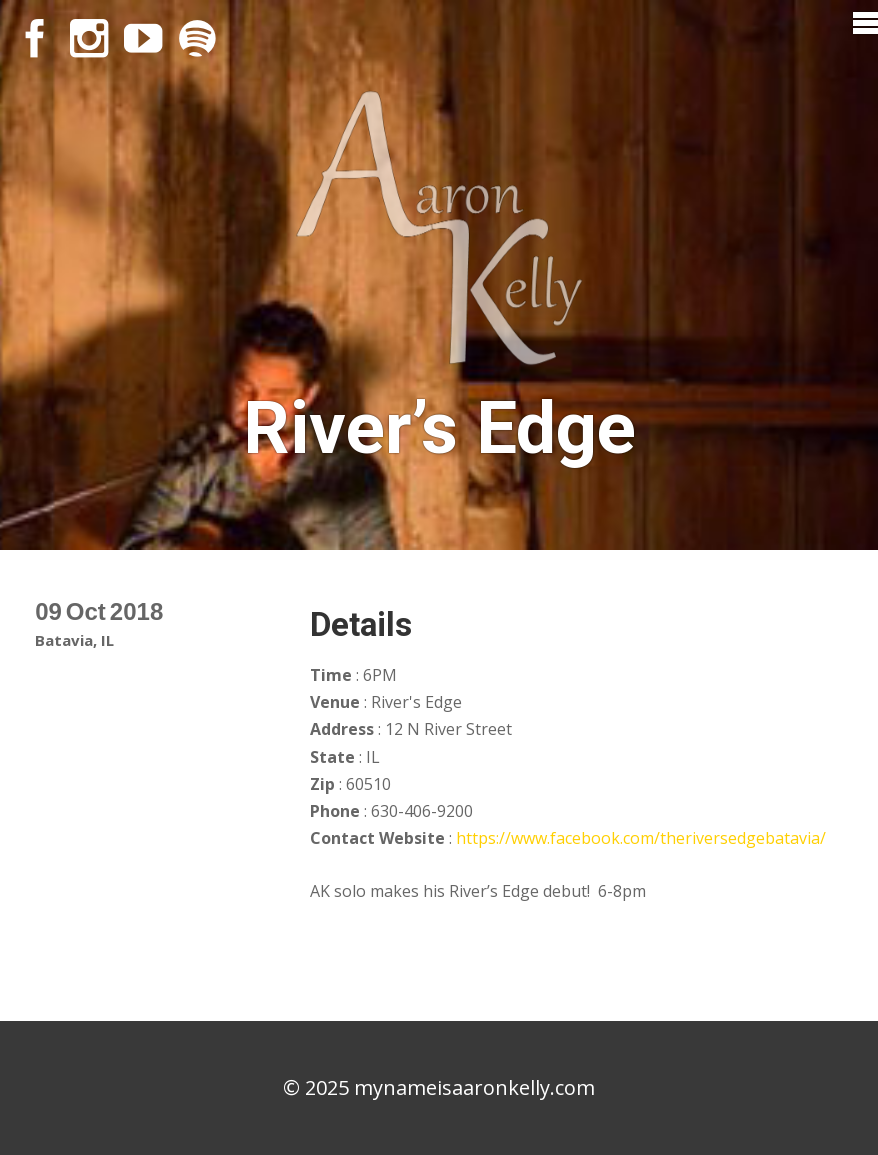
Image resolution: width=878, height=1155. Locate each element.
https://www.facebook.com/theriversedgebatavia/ (641, 838)
